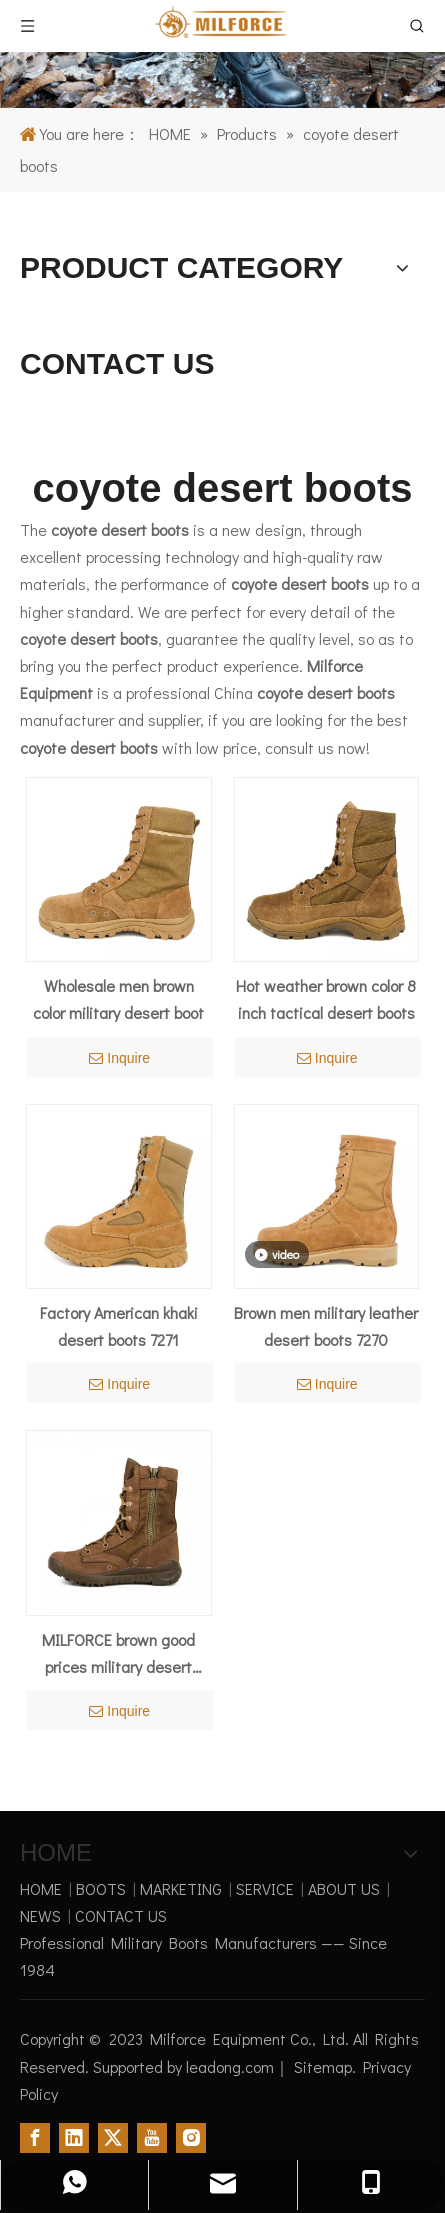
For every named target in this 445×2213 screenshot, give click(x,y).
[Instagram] (191, 2137)
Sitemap (323, 2066)
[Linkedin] (74, 2137)
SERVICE (265, 1888)
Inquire (119, 1058)
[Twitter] (113, 2137)
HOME (41, 1888)
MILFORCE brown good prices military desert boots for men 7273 (118, 1654)
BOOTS (101, 1888)
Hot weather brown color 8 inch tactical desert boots (326, 999)
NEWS (40, 1915)
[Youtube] (152, 2137)
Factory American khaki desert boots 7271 (119, 1326)
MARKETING (181, 1888)
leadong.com (230, 2066)
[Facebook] (35, 2137)
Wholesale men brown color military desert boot (118, 999)
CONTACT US (121, 1915)
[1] (222, 54)
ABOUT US (344, 1888)
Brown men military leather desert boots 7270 (326, 1326)
